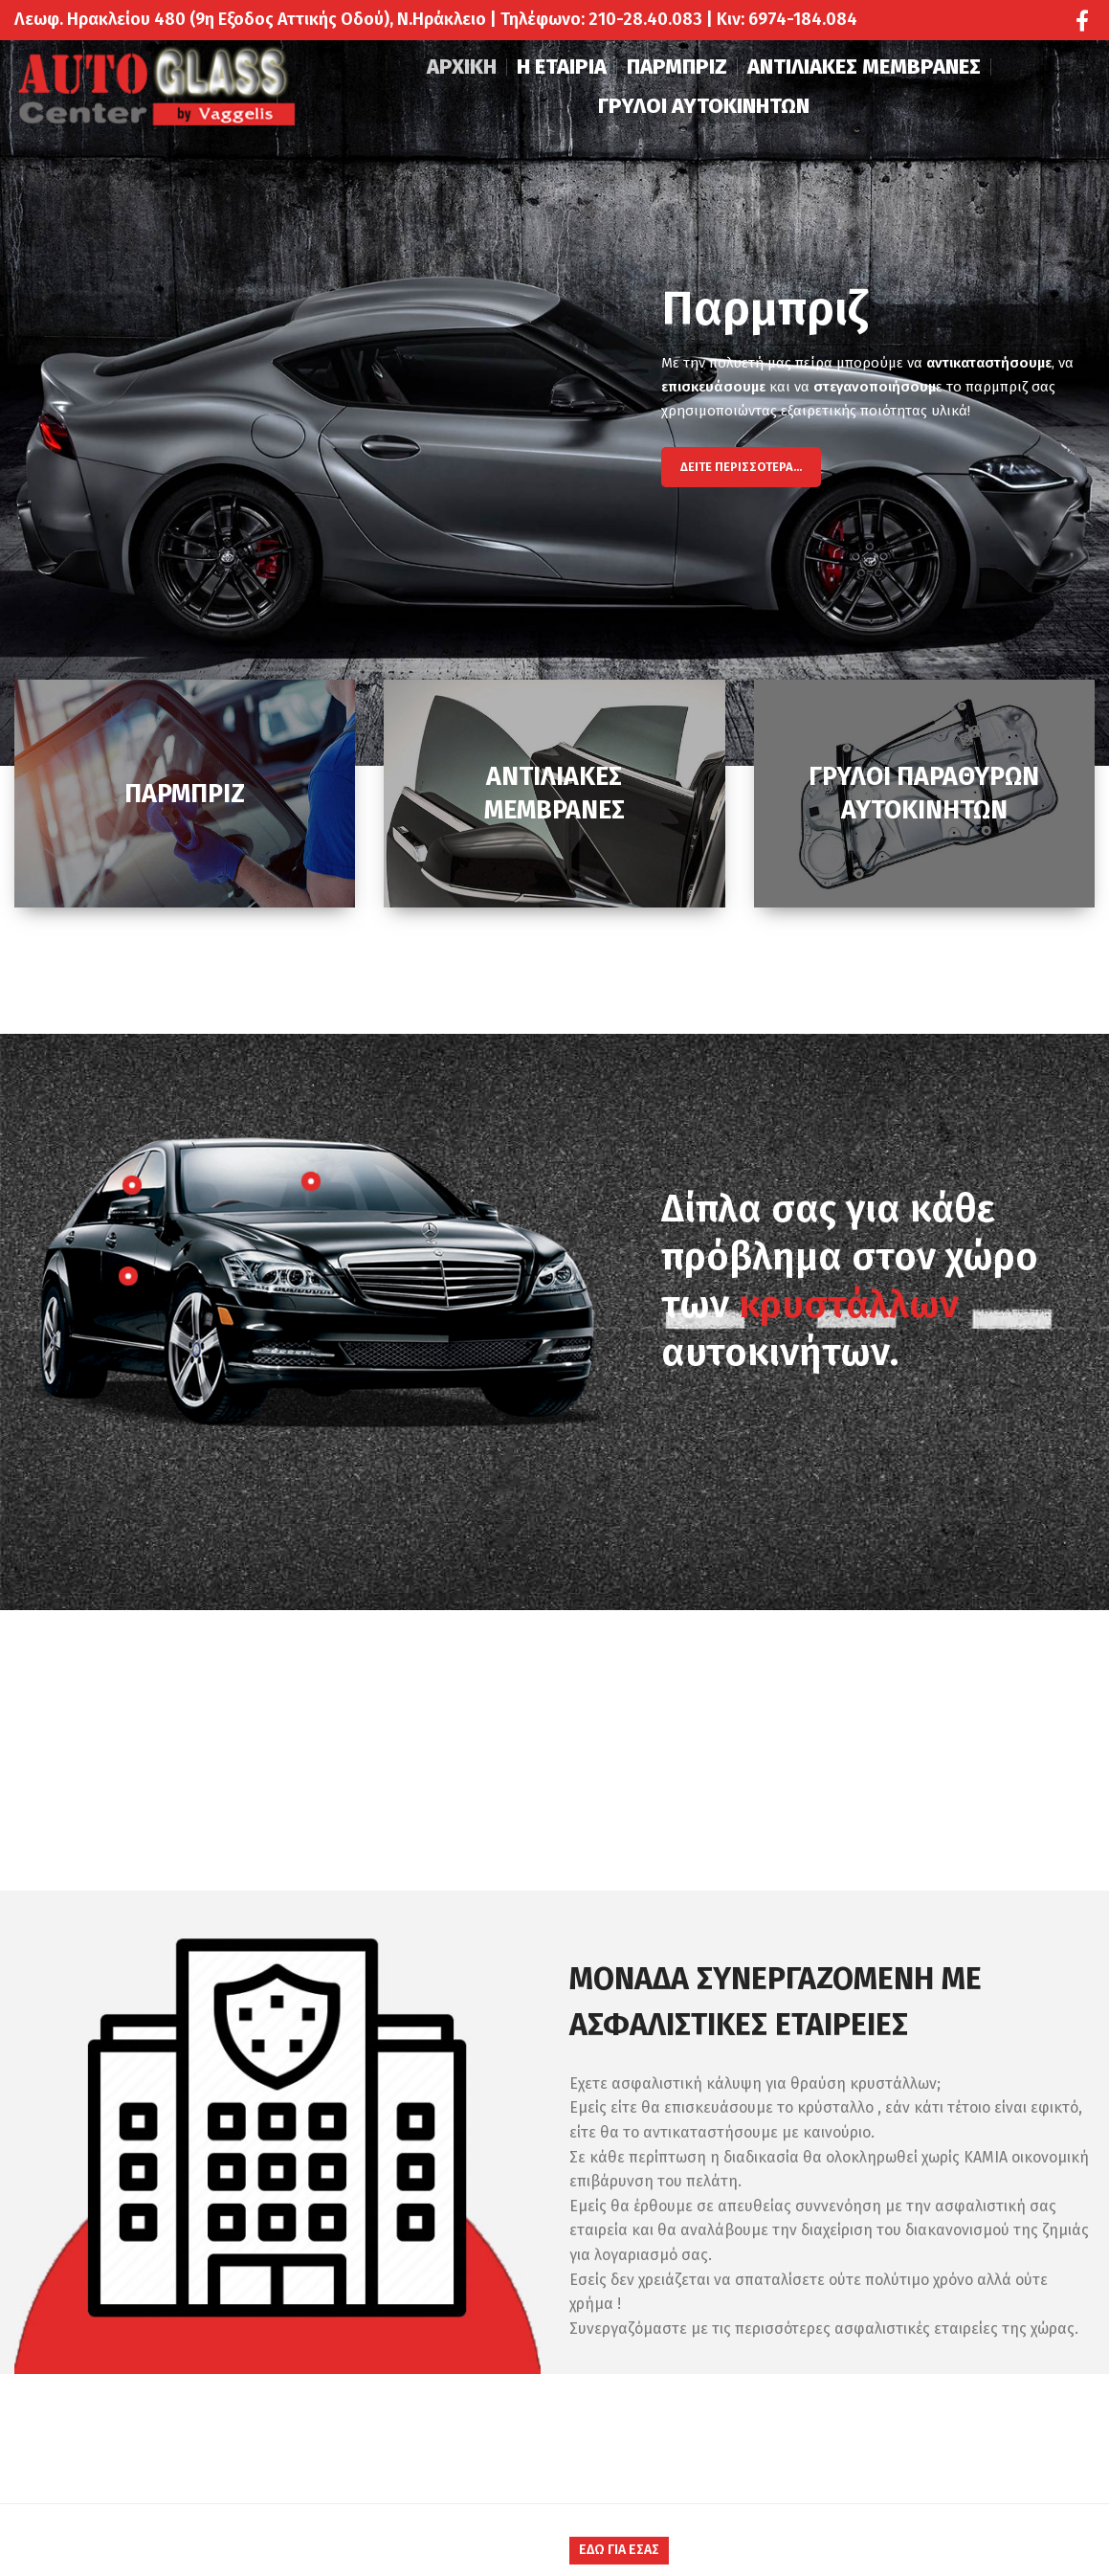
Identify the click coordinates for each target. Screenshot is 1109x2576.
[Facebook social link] (1082, 20)
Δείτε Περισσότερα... (741, 466)
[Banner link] (184, 793)
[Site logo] (157, 89)
